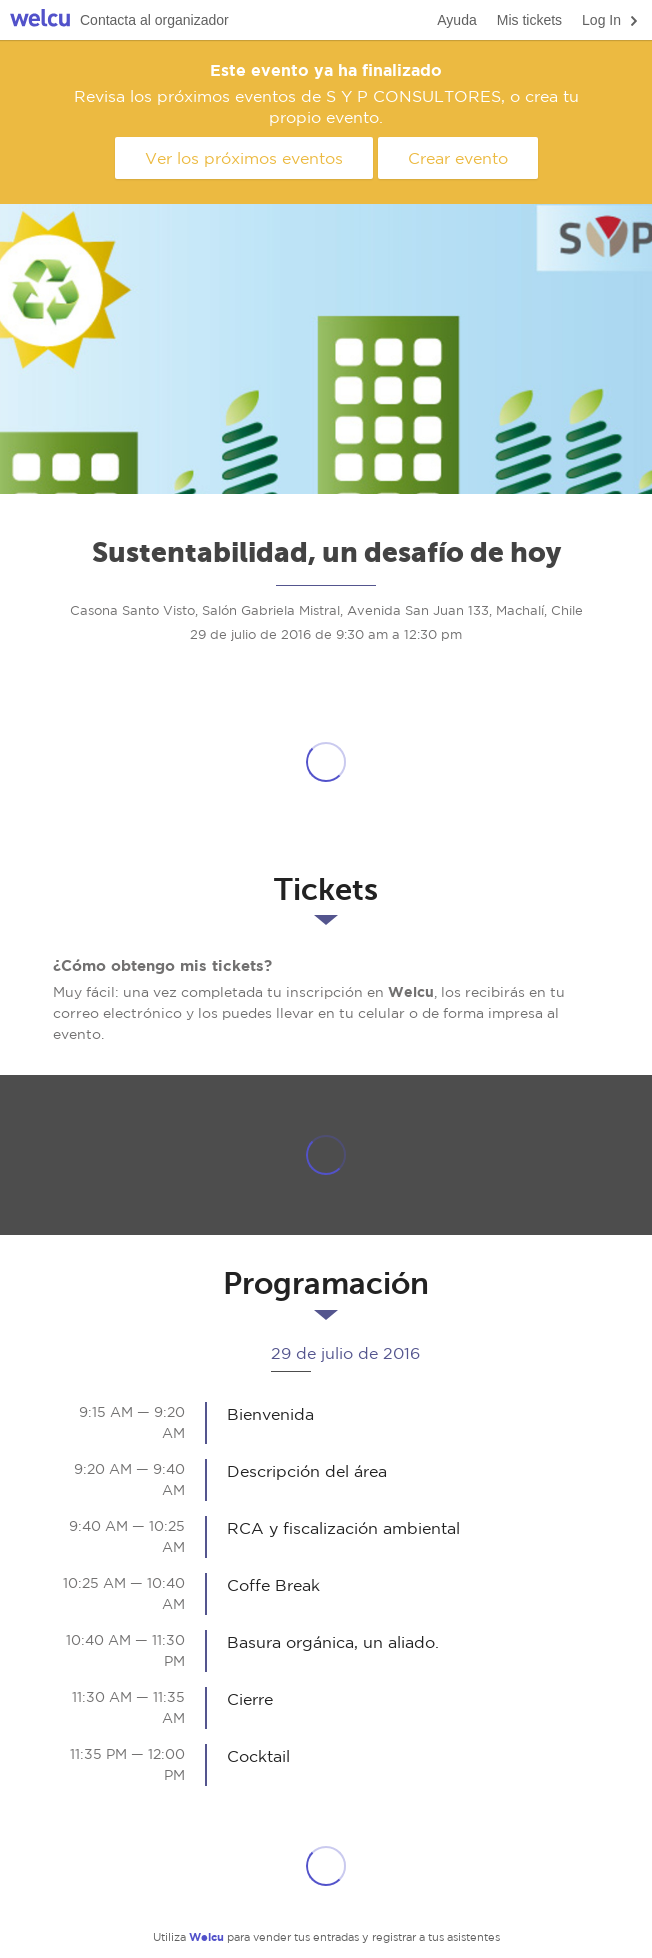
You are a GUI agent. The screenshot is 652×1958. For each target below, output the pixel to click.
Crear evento (458, 158)
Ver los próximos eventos (244, 158)
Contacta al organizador (154, 20)
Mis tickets (529, 20)
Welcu (40, 20)
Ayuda (456, 20)
